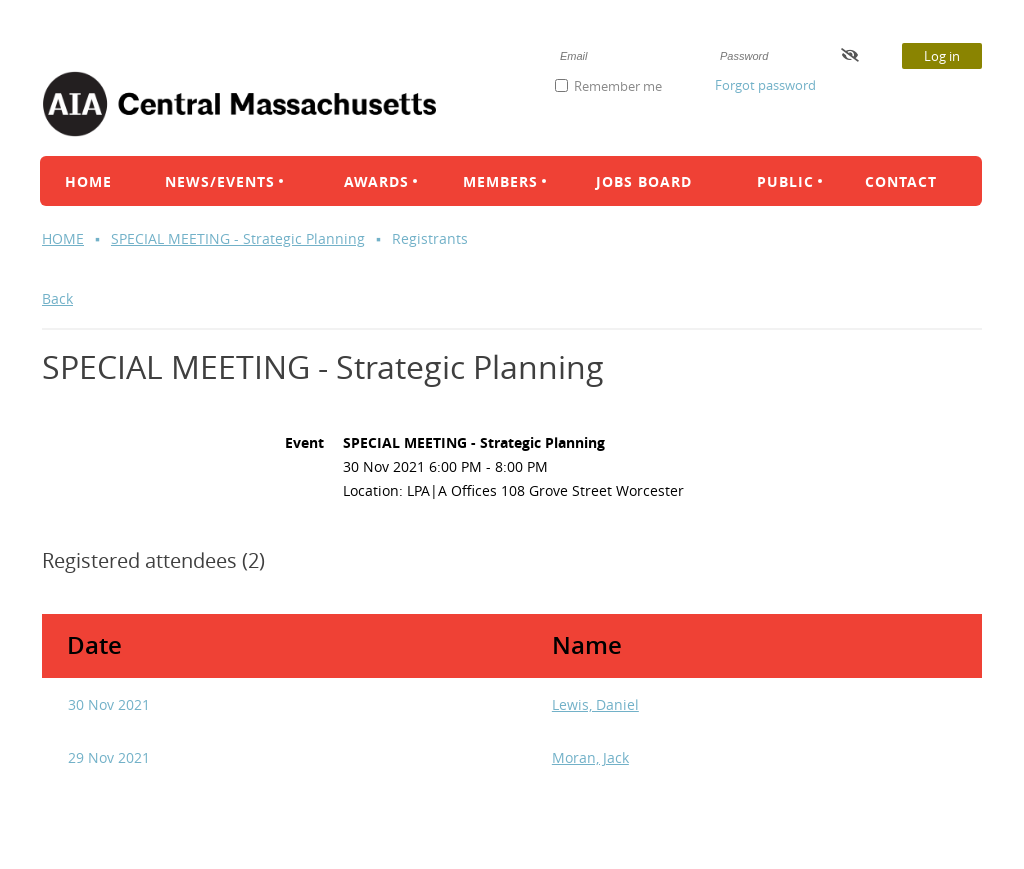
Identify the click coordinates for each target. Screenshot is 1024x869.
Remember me (618, 86)
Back (57, 298)
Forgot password (765, 85)
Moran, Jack (590, 757)
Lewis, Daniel (595, 704)
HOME (63, 238)
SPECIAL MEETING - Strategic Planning (238, 238)
